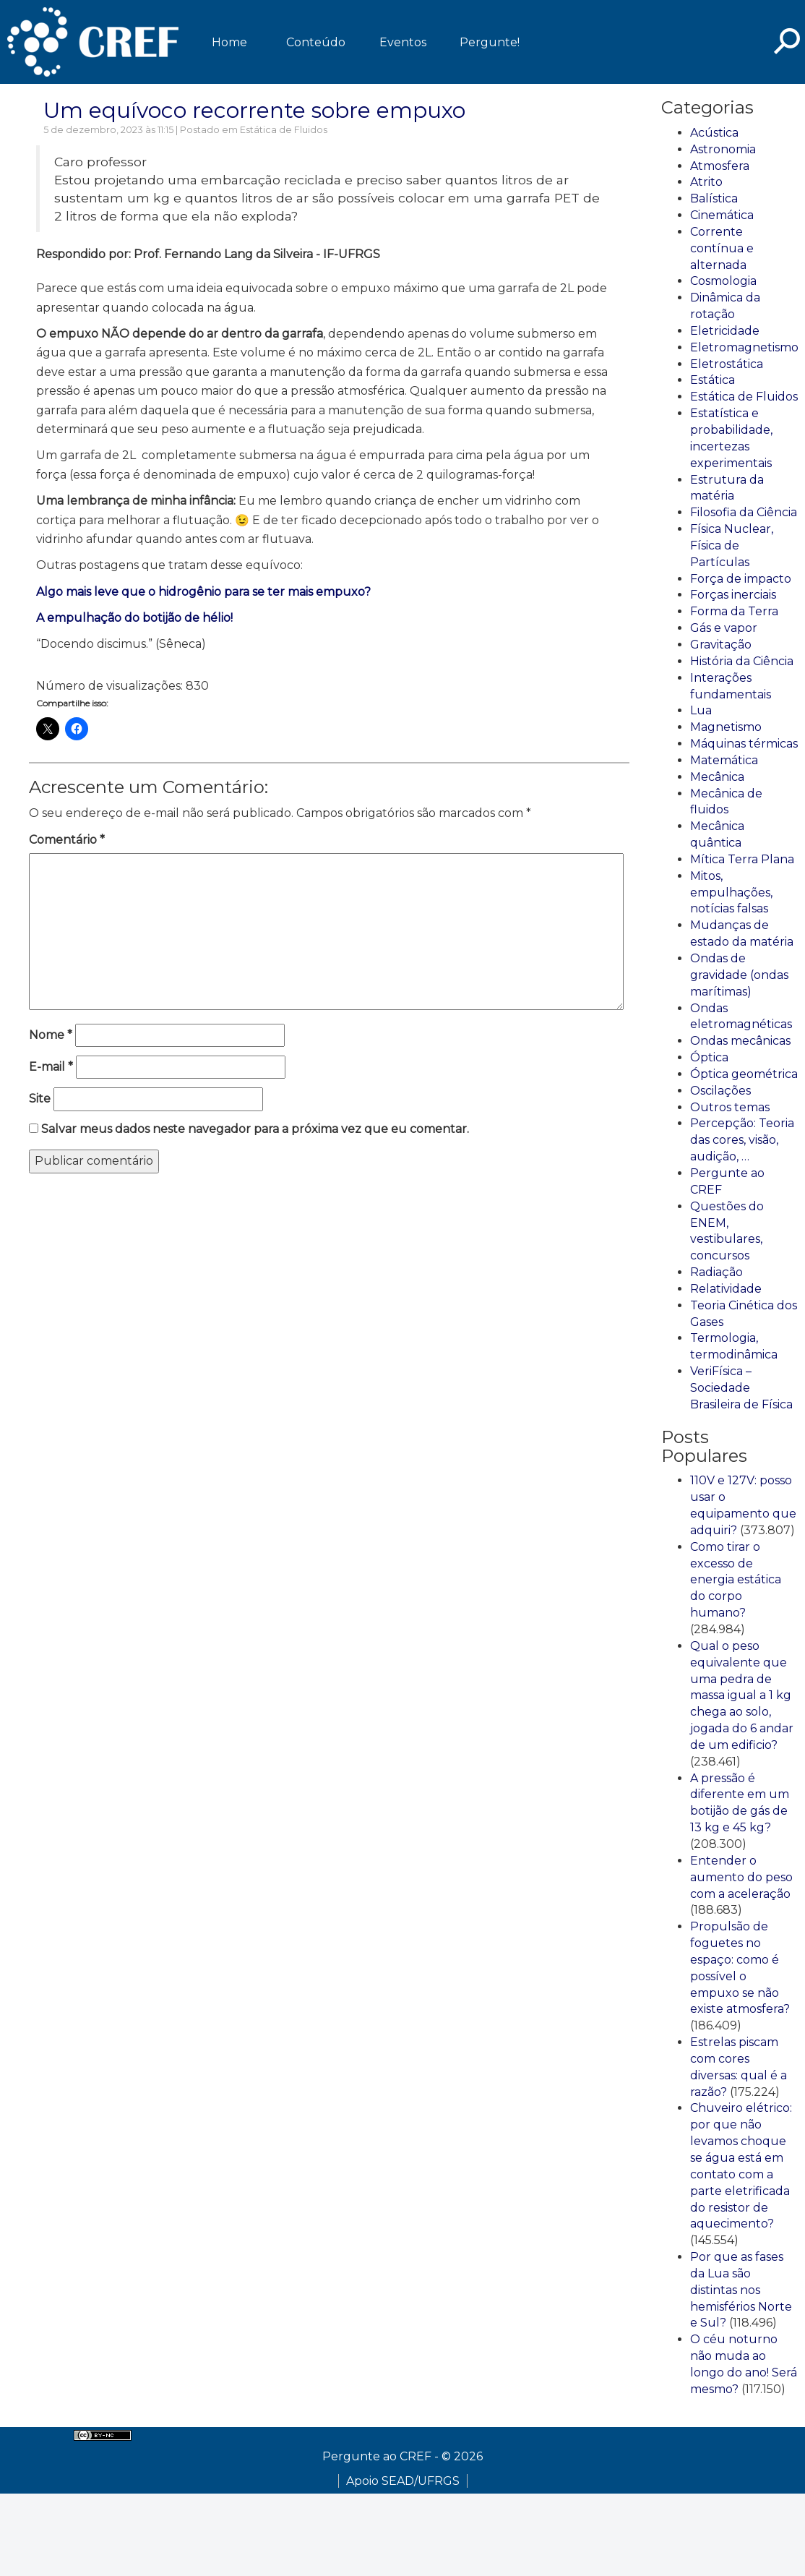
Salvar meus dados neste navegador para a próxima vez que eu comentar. (255, 1129)
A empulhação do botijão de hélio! (134, 618)
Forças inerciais (733, 595)
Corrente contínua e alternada (722, 248)
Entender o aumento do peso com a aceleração (741, 1877)
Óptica (709, 1057)
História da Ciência (741, 661)
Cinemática (722, 215)
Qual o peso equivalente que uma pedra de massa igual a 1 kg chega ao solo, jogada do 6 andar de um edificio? (741, 1695)
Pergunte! (490, 42)
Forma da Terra (734, 611)
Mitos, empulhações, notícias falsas (731, 892)
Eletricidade (724, 331)
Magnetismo (726, 727)
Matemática (724, 760)
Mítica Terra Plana (742, 859)
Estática (712, 380)
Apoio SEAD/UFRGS (403, 2481)
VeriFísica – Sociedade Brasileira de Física (741, 1387)
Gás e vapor (723, 628)
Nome (50, 1035)
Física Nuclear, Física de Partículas (731, 545)
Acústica (714, 133)
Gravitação (721, 644)
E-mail (51, 1067)
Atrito (706, 182)
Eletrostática (726, 364)
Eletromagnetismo (744, 347)
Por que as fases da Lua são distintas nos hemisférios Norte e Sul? (741, 2289)
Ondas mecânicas (740, 1041)
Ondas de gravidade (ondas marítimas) (739, 974)
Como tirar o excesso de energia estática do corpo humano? (735, 1579)
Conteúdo (315, 42)
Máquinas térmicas (744, 743)
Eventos (402, 42)
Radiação (716, 1272)
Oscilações (720, 1090)
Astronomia (723, 149)
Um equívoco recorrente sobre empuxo (254, 110)
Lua (701, 710)
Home (229, 42)
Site (40, 1098)
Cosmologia (723, 281)
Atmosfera (719, 166)
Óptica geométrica (744, 1074)
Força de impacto (740, 579)
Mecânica (717, 777)
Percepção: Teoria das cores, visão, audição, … (742, 1139)
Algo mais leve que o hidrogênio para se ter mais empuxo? (203, 592)
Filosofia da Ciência (743, 512)
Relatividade (726, 1289)
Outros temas (730, 1107)
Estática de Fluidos (283, 129)
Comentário (67, 840)
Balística (714, 198)
